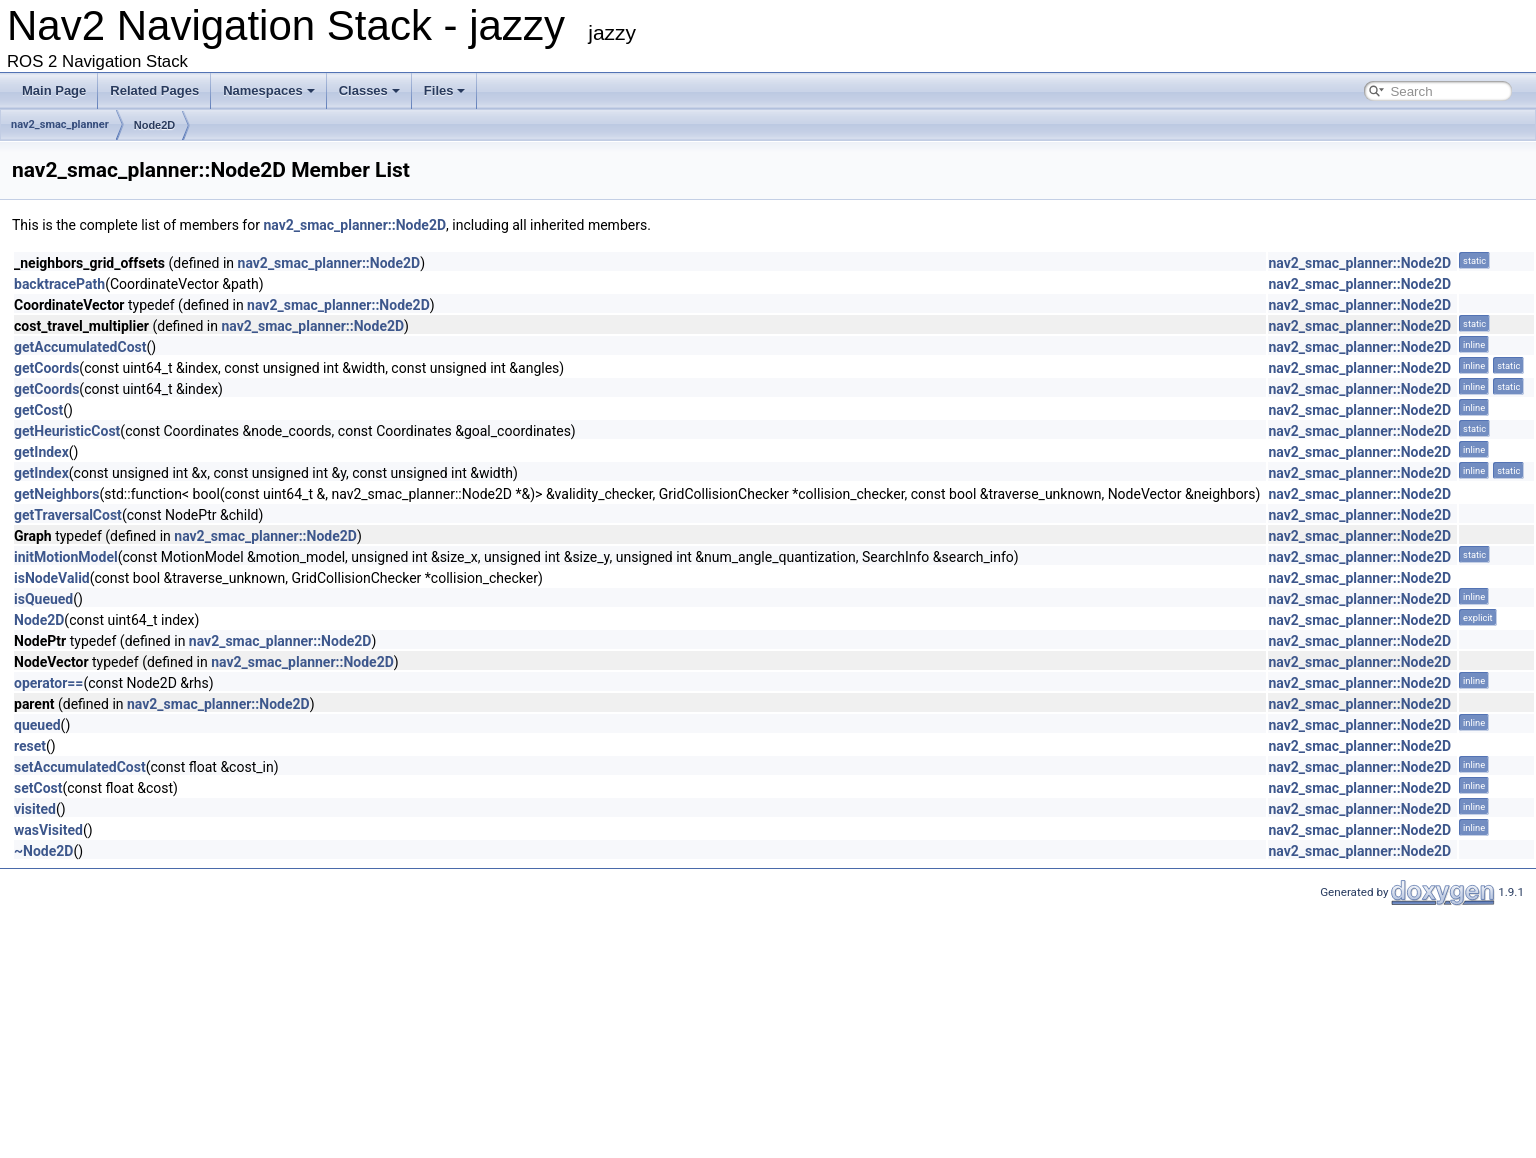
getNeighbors (56, 494)
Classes (369, 90)
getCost (38, 410)
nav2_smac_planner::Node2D (354, 225)
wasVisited (48, 830)
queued (37, 725)
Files (445, 90)
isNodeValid (52, 578)
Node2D (155, 125)
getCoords (46, 368)
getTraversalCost (68, 515)
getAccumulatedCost (80, 347)
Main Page (54, 90)
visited (35, 809)
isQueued (43, 599)
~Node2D (43, 851)
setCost (38, 788)
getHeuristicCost (67, 431)
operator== (48, 683)
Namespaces (269, 90)
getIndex (41, 452)
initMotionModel (66, 557)
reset (30, 746)
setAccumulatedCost (80, 767)
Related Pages (154, 90)
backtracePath (59, 284)
